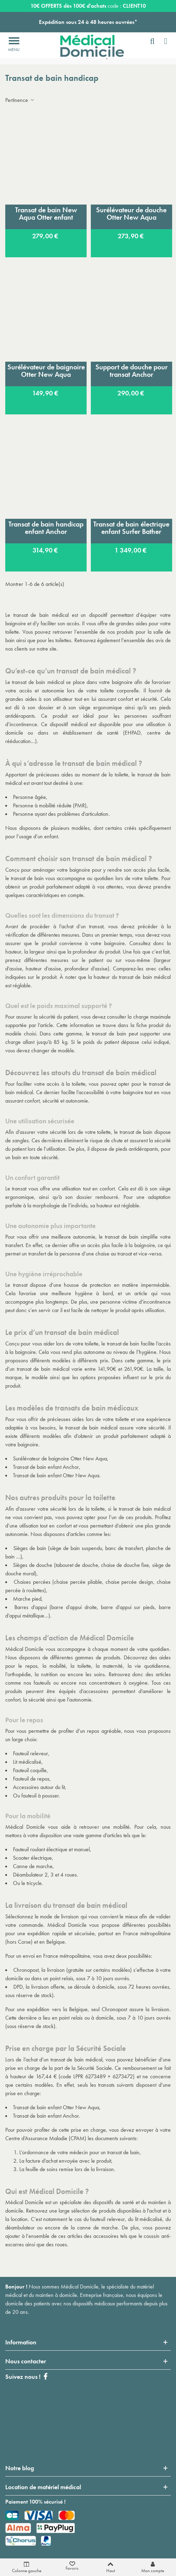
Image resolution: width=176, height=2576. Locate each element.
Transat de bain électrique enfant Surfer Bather (131, 527)
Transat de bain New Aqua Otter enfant (46, 213)
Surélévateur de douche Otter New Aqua (131, 213)
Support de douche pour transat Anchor (131, 370)
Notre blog (19, 2468)
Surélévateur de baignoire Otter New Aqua (46, 370)
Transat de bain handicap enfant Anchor (45, 527)
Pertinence (20, 100)
